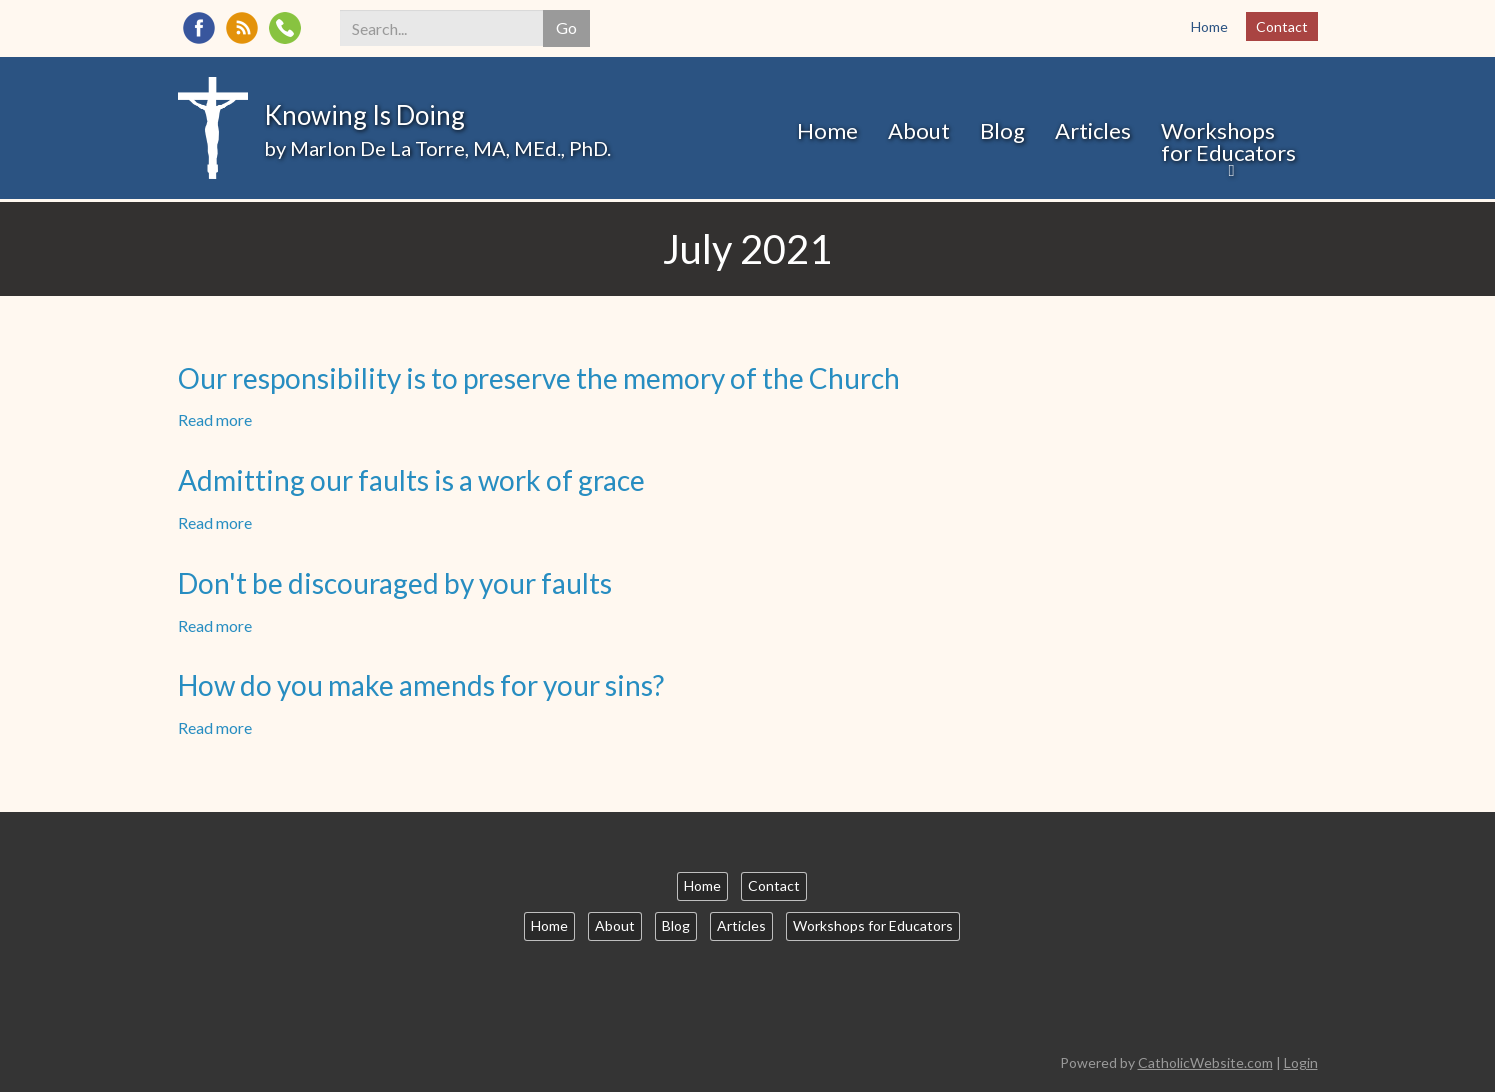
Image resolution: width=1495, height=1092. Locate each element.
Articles (1093, 130)
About (919, 130)
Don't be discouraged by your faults (395, 583)
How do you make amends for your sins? (421, 685)
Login (1301, 1062)
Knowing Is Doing (364, 115)
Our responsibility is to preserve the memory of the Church (539, 378)
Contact (1282, 26)
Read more (215, 419)
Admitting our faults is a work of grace (411, 480)
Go (566, 27)
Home (1209, 26)
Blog (1002, 130)
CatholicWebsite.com (1205, 1062)
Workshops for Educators (1228, 141)
